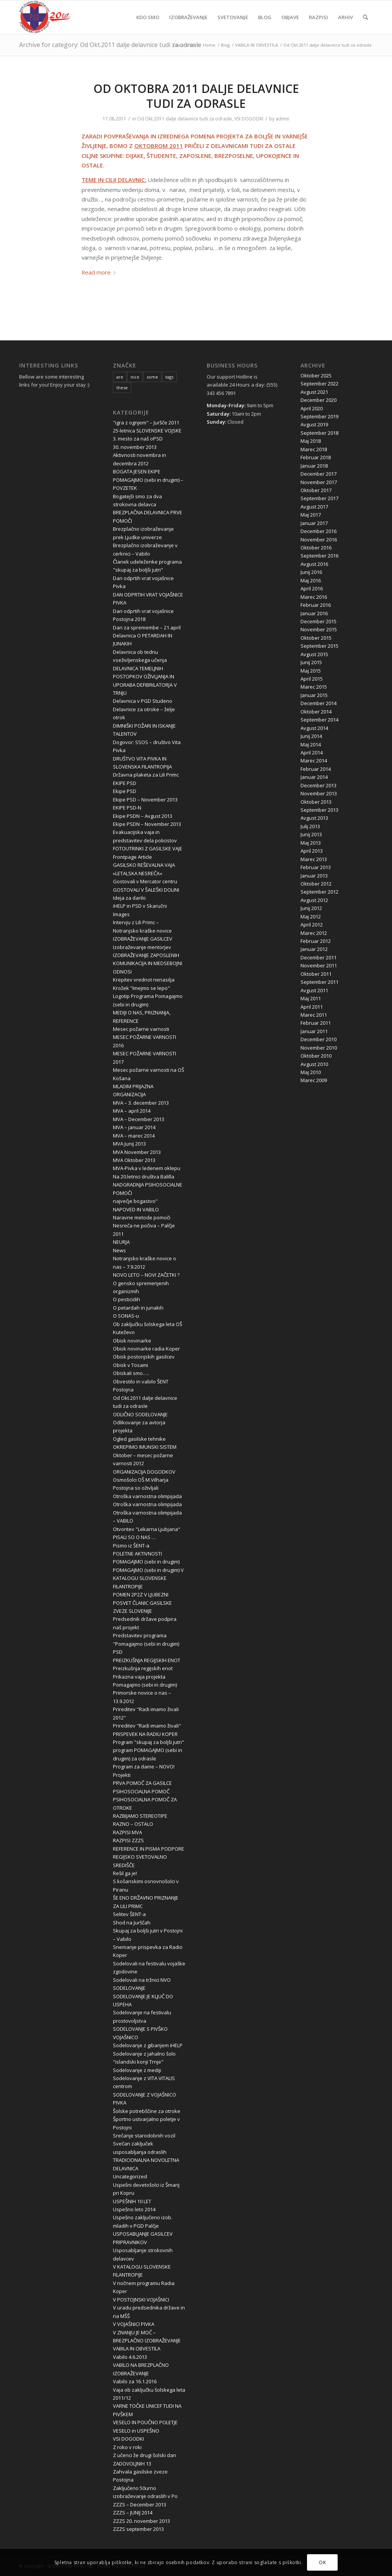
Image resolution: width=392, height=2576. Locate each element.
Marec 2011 (314, 1014)
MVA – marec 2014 (134, 1135)
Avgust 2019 (314, 424)
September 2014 (319, 719)
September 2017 (319, 498)
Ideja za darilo (129, 897)
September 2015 (319, 645)
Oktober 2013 (316, 801)
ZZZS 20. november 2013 (141, 2520)
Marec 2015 (314, 686)
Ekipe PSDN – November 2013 (147, 824)
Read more (100, 272)
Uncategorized (130, 2176)
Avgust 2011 (314, 990)
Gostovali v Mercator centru (145, 881)
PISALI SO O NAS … (134, 1537)
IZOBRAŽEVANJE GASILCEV (142, 938)
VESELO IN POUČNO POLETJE (145, 2422)
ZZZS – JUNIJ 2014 (132, 2512)
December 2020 (318, 400)
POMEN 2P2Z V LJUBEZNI (140, 1594)
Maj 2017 (311, 514)
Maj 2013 (311, 842)
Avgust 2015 (314, 654)
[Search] (365, 17)
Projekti (122, 1775)
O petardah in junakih (138, 1307)
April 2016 (312, 588)
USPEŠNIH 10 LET (132, 2201)
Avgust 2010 (314, 1064)
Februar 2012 (316, 941)
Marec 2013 (314, 859)
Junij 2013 (311, 834)
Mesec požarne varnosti (141, 1029)
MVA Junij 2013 (129, 1143)
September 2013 (319, 809)
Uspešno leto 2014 (134, 2209)
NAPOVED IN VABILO (136, 1209)
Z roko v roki (127, 2447)
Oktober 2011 (316, 973)
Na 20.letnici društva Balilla (143, 1176)
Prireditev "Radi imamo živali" (147, 1725)
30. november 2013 (135, 447)
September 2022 (319, 383)
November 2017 (319, 482)
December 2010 (318, 1039)
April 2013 (312, 850)
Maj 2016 (311, 580)
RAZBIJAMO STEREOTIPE (140, 1815)
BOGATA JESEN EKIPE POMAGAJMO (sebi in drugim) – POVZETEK (148, 479)
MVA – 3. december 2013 (141, 1102)
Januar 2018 (314, 465)
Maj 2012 (311, 916)
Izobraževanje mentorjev (142, 947)
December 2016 (318, 531)
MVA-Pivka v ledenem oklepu (146, 1168)
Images (121, 914)
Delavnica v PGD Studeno (142, 700)
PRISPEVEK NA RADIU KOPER (145, 1734)
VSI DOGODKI (248, 118)
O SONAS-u (126, 1315)
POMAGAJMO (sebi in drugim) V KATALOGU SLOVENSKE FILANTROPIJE (148, 1578)
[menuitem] (147, 17)
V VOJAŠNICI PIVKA (133, 2324)
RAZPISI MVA (127, 1832)
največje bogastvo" (135, 1201)
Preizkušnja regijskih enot (143, 1668)
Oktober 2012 (316, 883)
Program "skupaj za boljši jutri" (148, 1742)
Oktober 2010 (316, 1055)
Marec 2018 (314, 449)
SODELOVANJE (129, 1987)
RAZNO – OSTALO (133, 1823)
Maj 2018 (311, 440)
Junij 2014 (311, 736)
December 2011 (318, 957)
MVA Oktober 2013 (134, 1160)
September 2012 (319, 891)
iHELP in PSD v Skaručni (140, 905)
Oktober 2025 (316, 375)
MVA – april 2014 (131, 1110)
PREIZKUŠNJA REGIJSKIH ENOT (146, 1660)
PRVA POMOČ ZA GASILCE (142, 1783)
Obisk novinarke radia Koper (146, 1348)
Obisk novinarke (132, 1340)
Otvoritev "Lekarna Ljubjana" (146, 1529)
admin (282, 118)
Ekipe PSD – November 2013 (145, 799)
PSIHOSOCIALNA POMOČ (141, 1791)
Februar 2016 (316, 604)
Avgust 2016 (314, 564)
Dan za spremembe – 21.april (147, 627)
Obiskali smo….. (131, 1373)
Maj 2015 (311, 670)
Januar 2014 (314, 777)
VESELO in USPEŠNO (136, 2430)
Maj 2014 (311, 744)
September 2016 (319, 555)
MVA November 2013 (137, 1152)
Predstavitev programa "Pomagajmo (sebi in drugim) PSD (146, 1643)
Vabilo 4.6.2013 (130, 2356)
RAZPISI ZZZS (128, 1840)
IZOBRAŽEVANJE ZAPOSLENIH (146, 955)
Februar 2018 (316, 457)
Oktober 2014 (316, 711)
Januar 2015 (314, 695)
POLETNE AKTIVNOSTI (137, 1553)
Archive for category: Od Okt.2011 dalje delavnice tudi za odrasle (110, 45)
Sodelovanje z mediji (137, 2070)
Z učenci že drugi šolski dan (144, 2455)
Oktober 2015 (316, 637)
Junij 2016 (311, 572)
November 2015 (319, 629)
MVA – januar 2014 (134, 1127)
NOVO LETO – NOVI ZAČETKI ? (146, 1274)
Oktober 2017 (316, 490)
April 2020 (312, 408)
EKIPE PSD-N (127, 807)
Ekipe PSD (124, 791)
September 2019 (319, 416)
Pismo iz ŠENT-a (131, 1545)
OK (322, 2562)
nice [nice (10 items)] (135, 377)
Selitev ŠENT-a (129, 1914)
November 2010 (319, 1047)
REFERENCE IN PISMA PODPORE (148, 1848)
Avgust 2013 (314, 817)
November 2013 (319, 793)
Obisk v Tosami (130, 1365)
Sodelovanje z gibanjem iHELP (148, 2045)
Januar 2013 (314, 875)
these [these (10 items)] (122, 387)
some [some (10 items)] (152, 377)
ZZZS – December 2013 (139, 2504)
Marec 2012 (314, 933)
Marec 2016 (314, 596)
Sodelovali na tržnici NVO (142, 1979)
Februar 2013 (316, 867)
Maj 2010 (311, 1072)
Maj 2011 (311, 998)
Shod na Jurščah (131, 1922)
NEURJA (121, 1241)
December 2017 (318, 473)
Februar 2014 (316, 768)
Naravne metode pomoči (141, 1217)
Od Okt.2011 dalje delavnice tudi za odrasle (184, 118)
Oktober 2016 (316, 547)
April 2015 (312, 678)
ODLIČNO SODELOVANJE (140, 1414)
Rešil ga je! (125, 1873)
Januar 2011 (314, 1031)
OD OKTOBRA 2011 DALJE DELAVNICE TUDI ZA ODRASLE (196, 96)
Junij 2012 (311, 908)
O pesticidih (126, 1299)
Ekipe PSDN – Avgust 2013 (142, 816)
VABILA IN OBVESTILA (136, 2348)
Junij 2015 (311, 662)
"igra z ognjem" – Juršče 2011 (146, 422)
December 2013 (318, 785)
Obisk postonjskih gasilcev (144, 1356)
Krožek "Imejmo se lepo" (141, 988)
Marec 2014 (314, 760)
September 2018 (319, 432)
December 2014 (318, 703)
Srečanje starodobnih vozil (144, 2135)
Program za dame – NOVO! (144, 1766)
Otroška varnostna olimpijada (147, 1496)
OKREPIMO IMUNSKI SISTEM (144, 1446)
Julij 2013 (310, 826)
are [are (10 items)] (119, 377)
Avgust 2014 (314, 728)
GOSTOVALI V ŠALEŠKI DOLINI (146, 889)
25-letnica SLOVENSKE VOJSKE (147, 430)
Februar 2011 (316, 1022)
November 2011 (319, 965)
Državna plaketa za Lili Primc (146, 774)
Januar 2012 (314, 949)
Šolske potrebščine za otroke (146, 2111)
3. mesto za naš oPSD (138, 438)
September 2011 (319, 981)
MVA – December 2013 (138, 1119)
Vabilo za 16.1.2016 (135, 2381)
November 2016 (319, 539)
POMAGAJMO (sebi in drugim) (146, 1561)
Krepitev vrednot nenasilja (144, 979)
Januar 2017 (314, 523)
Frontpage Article (132, 856)
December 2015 (318, 621)
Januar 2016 (314, 613)
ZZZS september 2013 (138, 2529)
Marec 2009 (314, 1080)
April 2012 (312, 924)
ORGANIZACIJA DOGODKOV (144, 1471)
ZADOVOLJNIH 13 (132, 2463)
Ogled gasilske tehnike (139, 1438)
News (119, 1250)
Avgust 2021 (314, 391)
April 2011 (312, 1006)
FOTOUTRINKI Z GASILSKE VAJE (147, 848)
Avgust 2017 (314, 506)
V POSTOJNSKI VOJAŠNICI (141, 2299)
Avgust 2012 (314, 900)
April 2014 (312, 752)
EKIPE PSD (124, 783)
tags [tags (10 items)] (169, 377)
